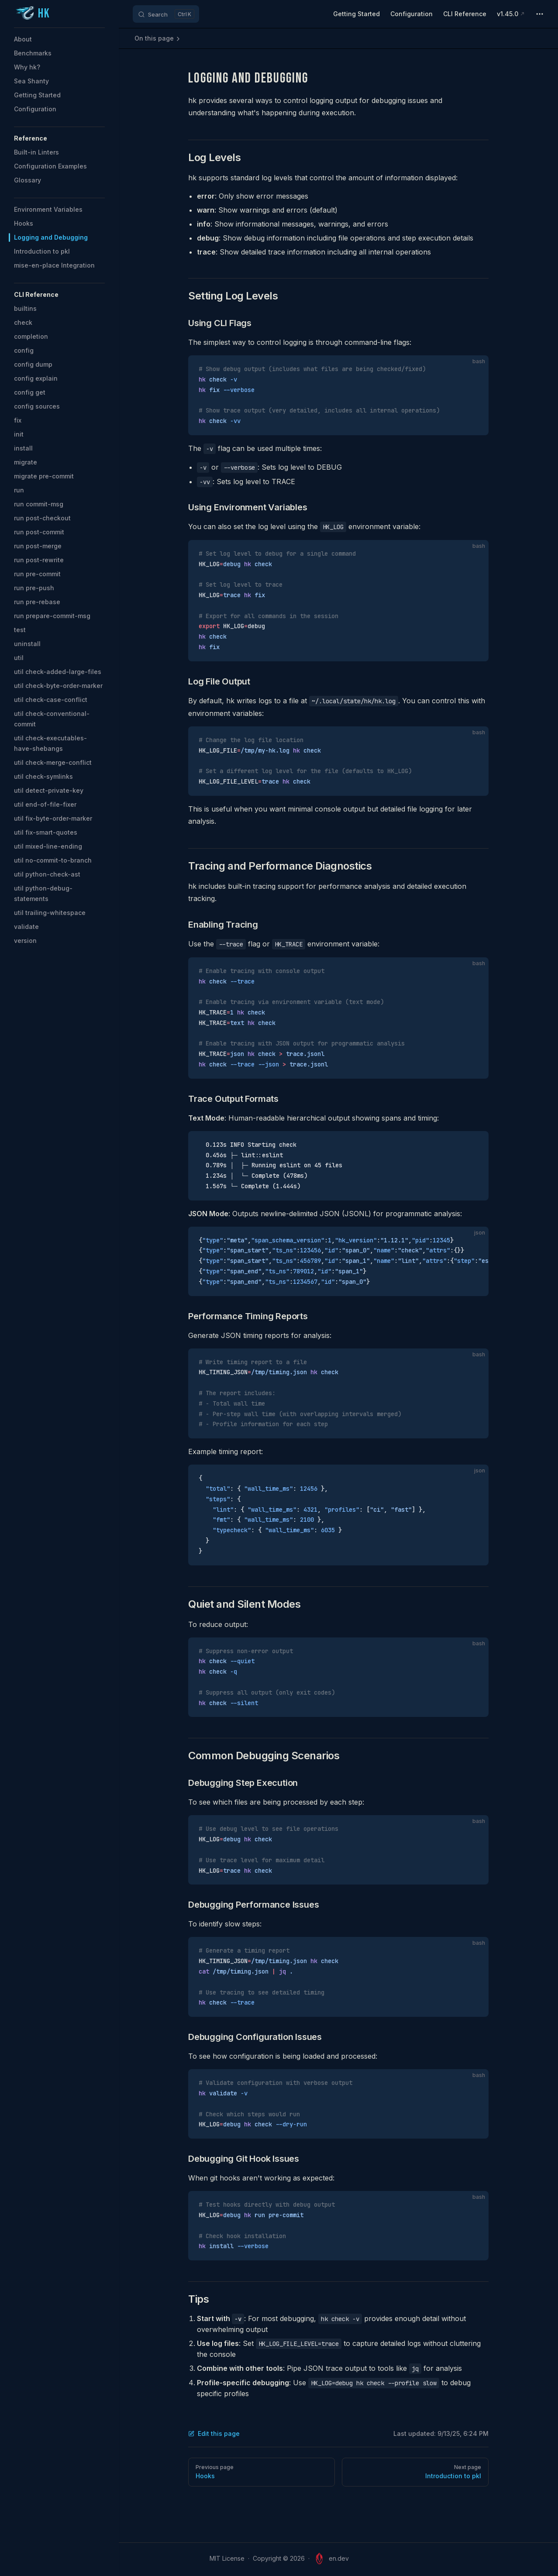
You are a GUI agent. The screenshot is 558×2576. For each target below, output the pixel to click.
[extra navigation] (539, 14)
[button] (59, 138)
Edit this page (214, 2433)
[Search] (166, 14)
